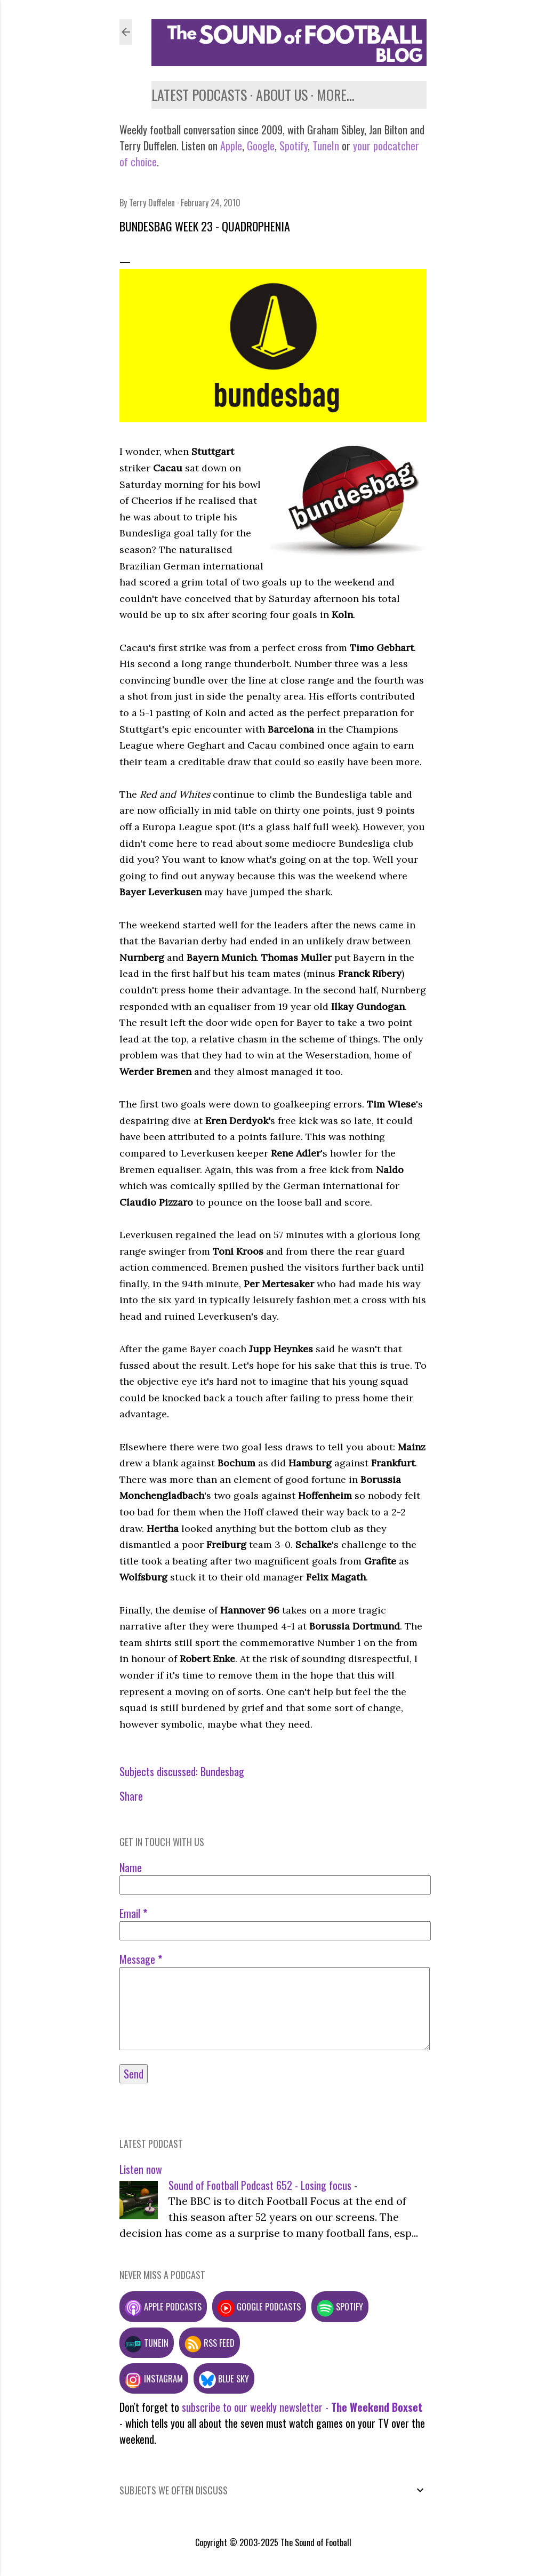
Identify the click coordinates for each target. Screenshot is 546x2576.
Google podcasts (259, 2306)
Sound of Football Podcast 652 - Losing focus (259, 2185)
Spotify (293, 146)
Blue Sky (224, 2378)
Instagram (154, 2378)
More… (336, 94)
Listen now (140, 2169)
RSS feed (209, 2342)
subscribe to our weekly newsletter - (302, 2407)
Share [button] (131, 1796)
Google (259, 146)
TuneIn (325, 146)
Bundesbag (222, 1771)
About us (282, 94)
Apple (231, 146)
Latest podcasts (199, 94)
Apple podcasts (163, 2306)
